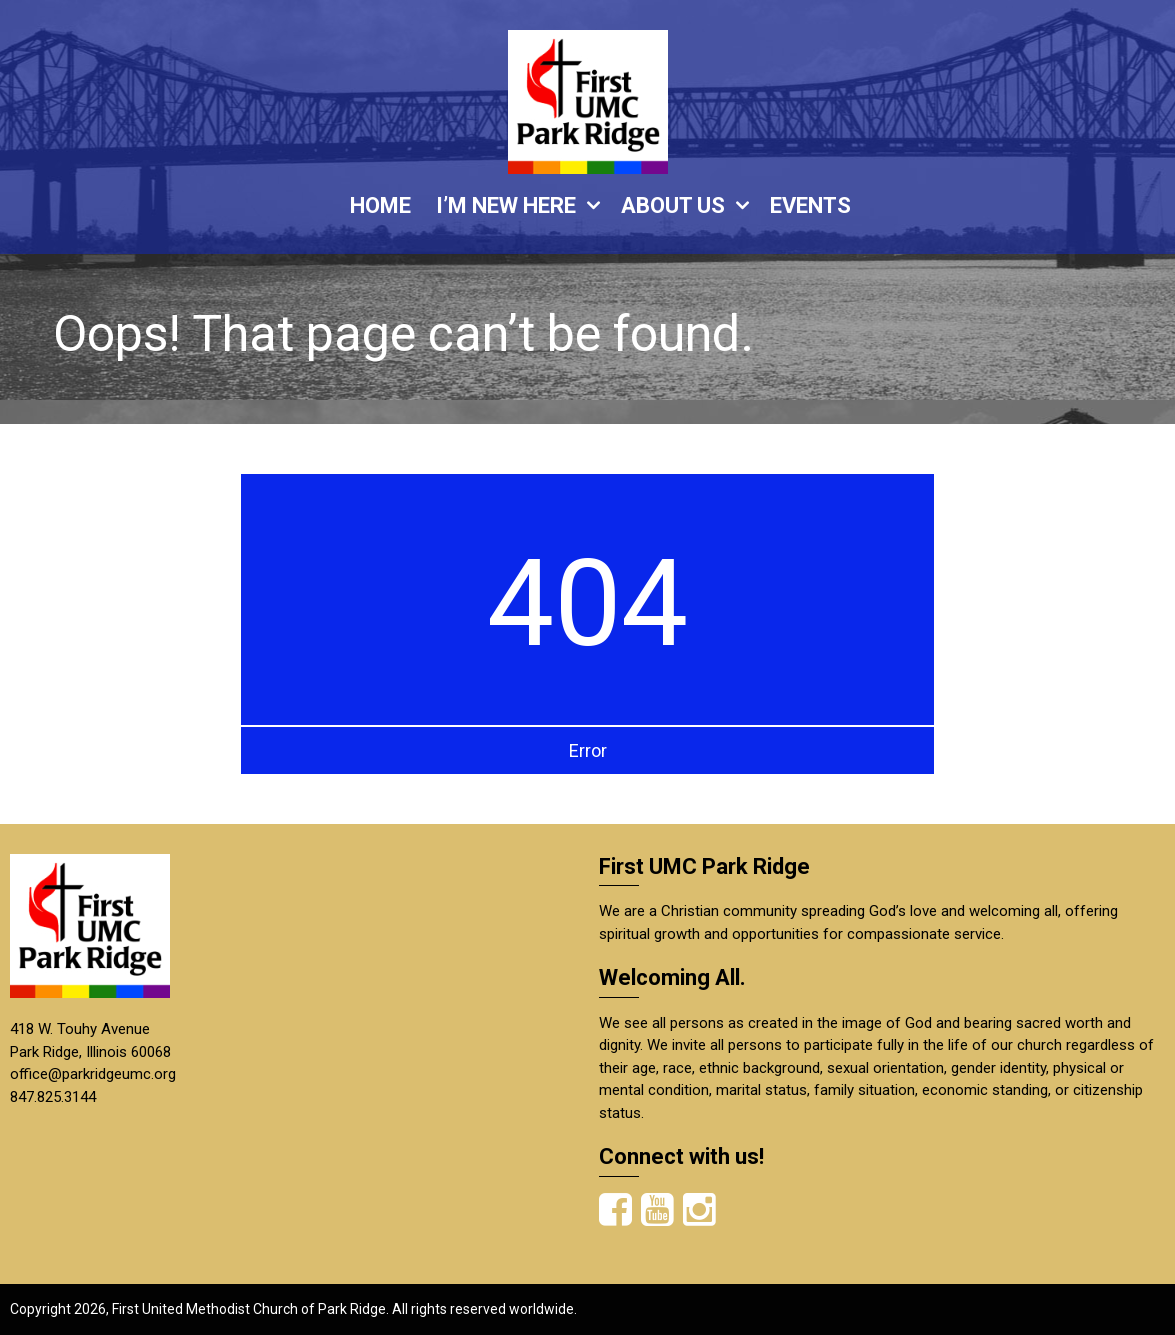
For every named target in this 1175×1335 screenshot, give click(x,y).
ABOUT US (673, 205)
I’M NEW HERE (506, 205)
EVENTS (810, 205)
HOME (380, 205)
